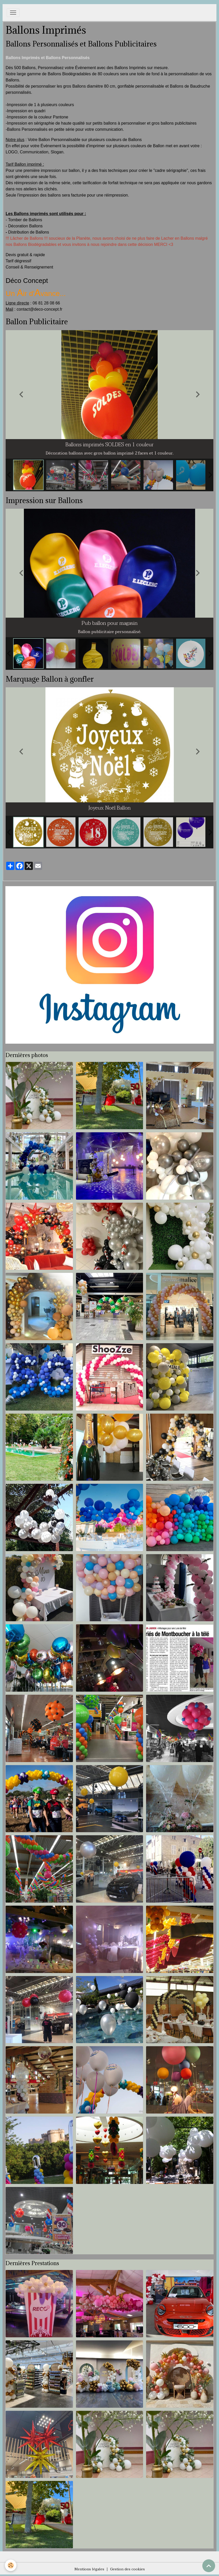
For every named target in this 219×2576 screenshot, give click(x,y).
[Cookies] (11, 2565)
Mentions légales (89, 2569)
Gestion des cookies (127, 2569)
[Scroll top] (208, 2565)
